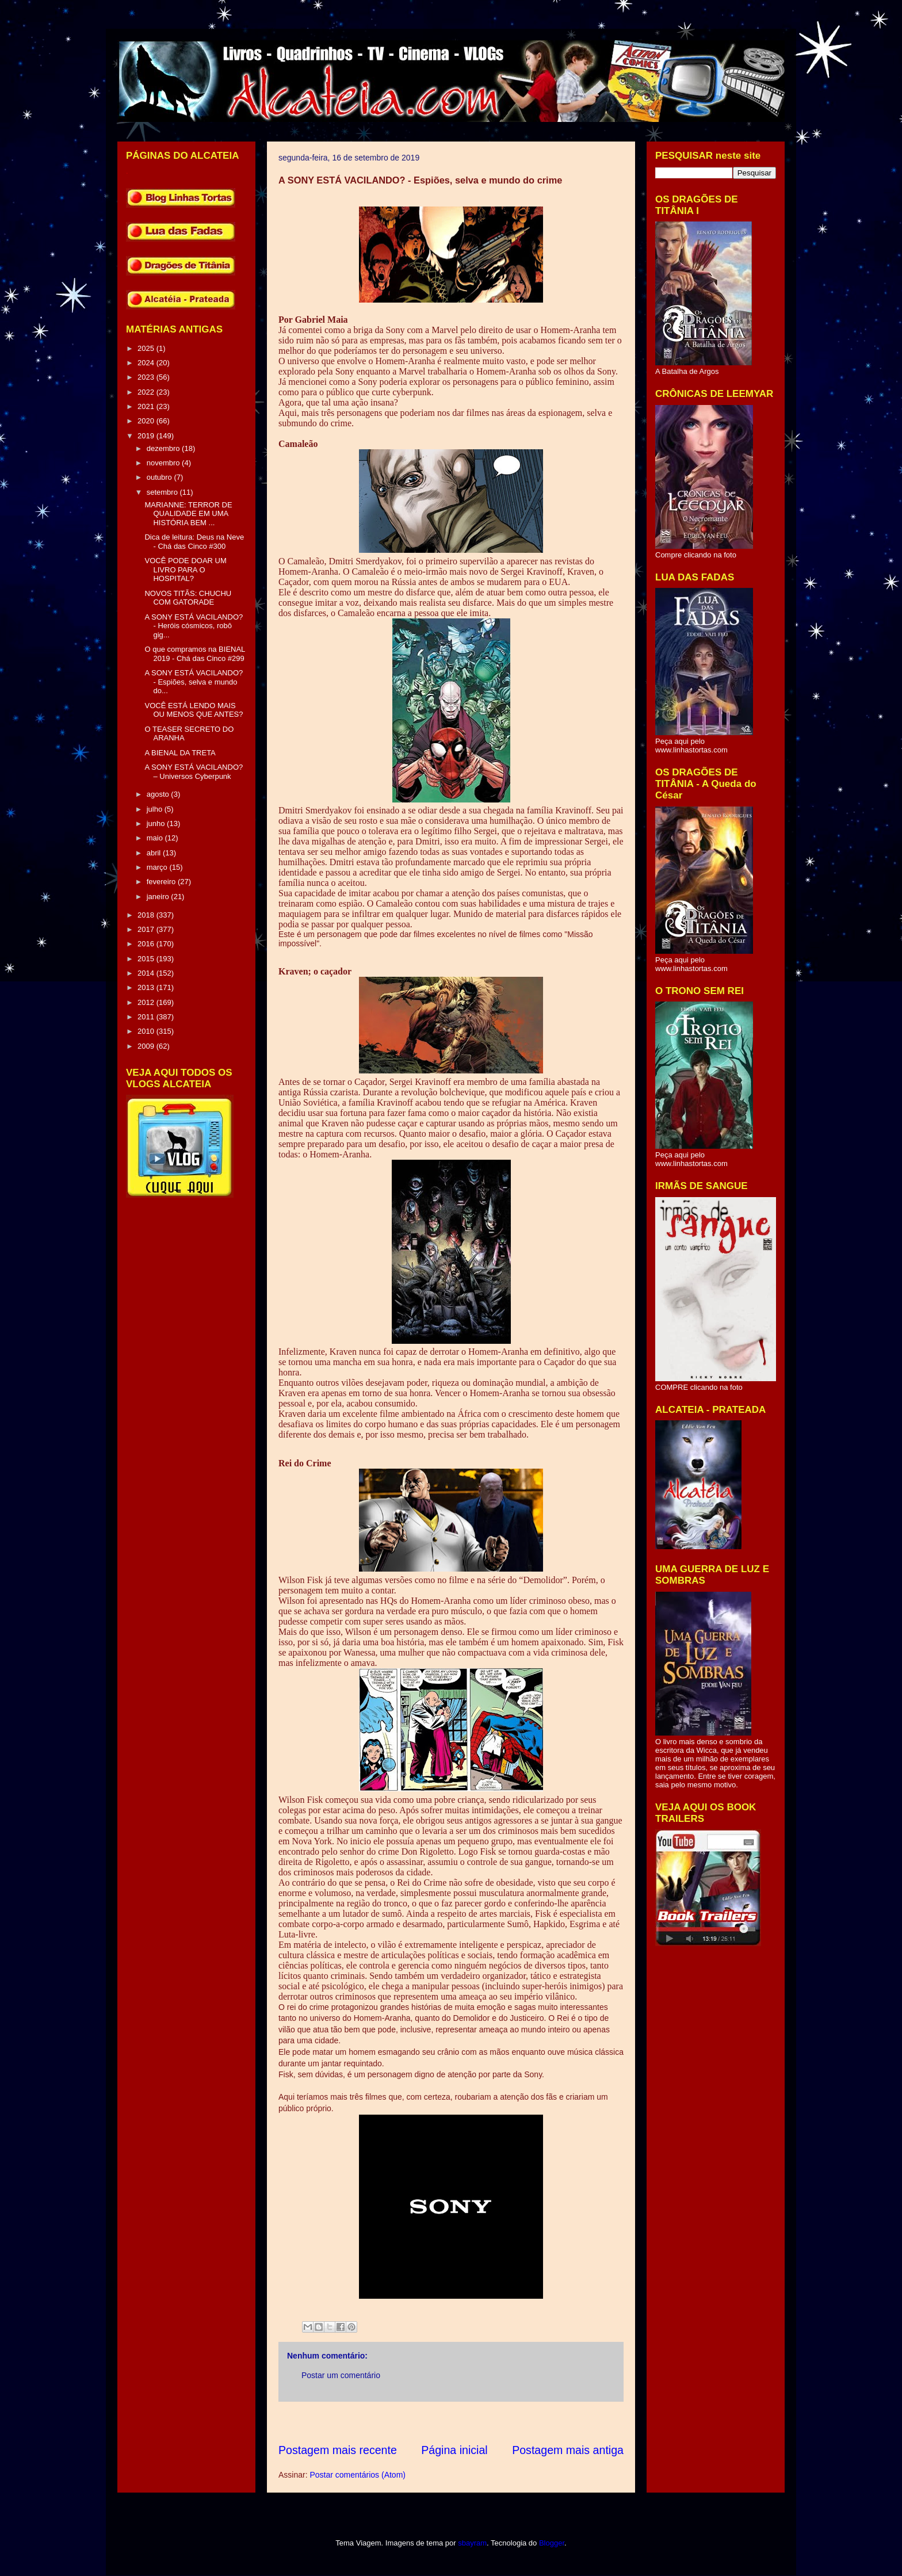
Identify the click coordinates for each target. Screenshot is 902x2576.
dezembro (164, 448)
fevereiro (162, 881)
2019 (146, 435)
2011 (146, 1016)
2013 (146, 987)
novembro (164, 462)
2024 (146, 362)
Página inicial (454, 2450)
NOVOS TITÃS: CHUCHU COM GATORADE (187, 598)
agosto (159, 794)
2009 (146, 1046)
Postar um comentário (340, 2375)
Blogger (551, 2543)
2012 (146, 1002)
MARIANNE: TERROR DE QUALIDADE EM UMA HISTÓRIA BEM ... (188, 513)
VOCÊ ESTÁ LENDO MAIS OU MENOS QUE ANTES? (193, 710)
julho (156, 809)
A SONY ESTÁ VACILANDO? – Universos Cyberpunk (193, 772)
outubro (160, 477)
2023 (146, 377)
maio (156, 838)
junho (157, 823)
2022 (146, 392)
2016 (146, 943)
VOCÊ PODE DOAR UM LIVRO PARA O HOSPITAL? (185, 569)
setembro (163, 492)
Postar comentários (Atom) (357, 2474)
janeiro (159, 896)
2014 (146, 973)
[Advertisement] (487, 2422)
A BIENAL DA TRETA (179, 752)
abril (155, 853)
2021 (146, 406)
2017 (146, 929)
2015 (146, 958)
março (158, 867)
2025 (146, 348)
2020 (146, 420)
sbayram (472, 2543)
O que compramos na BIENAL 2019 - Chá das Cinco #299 (194, 654)
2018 (146, 915)
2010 (146, 1031)
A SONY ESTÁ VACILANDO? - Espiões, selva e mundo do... (193, 681)
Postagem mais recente (337, 2450)
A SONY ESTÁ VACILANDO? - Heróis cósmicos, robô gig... (193, 626)
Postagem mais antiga (568, 2450)
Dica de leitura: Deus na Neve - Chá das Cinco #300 (194, 542)
